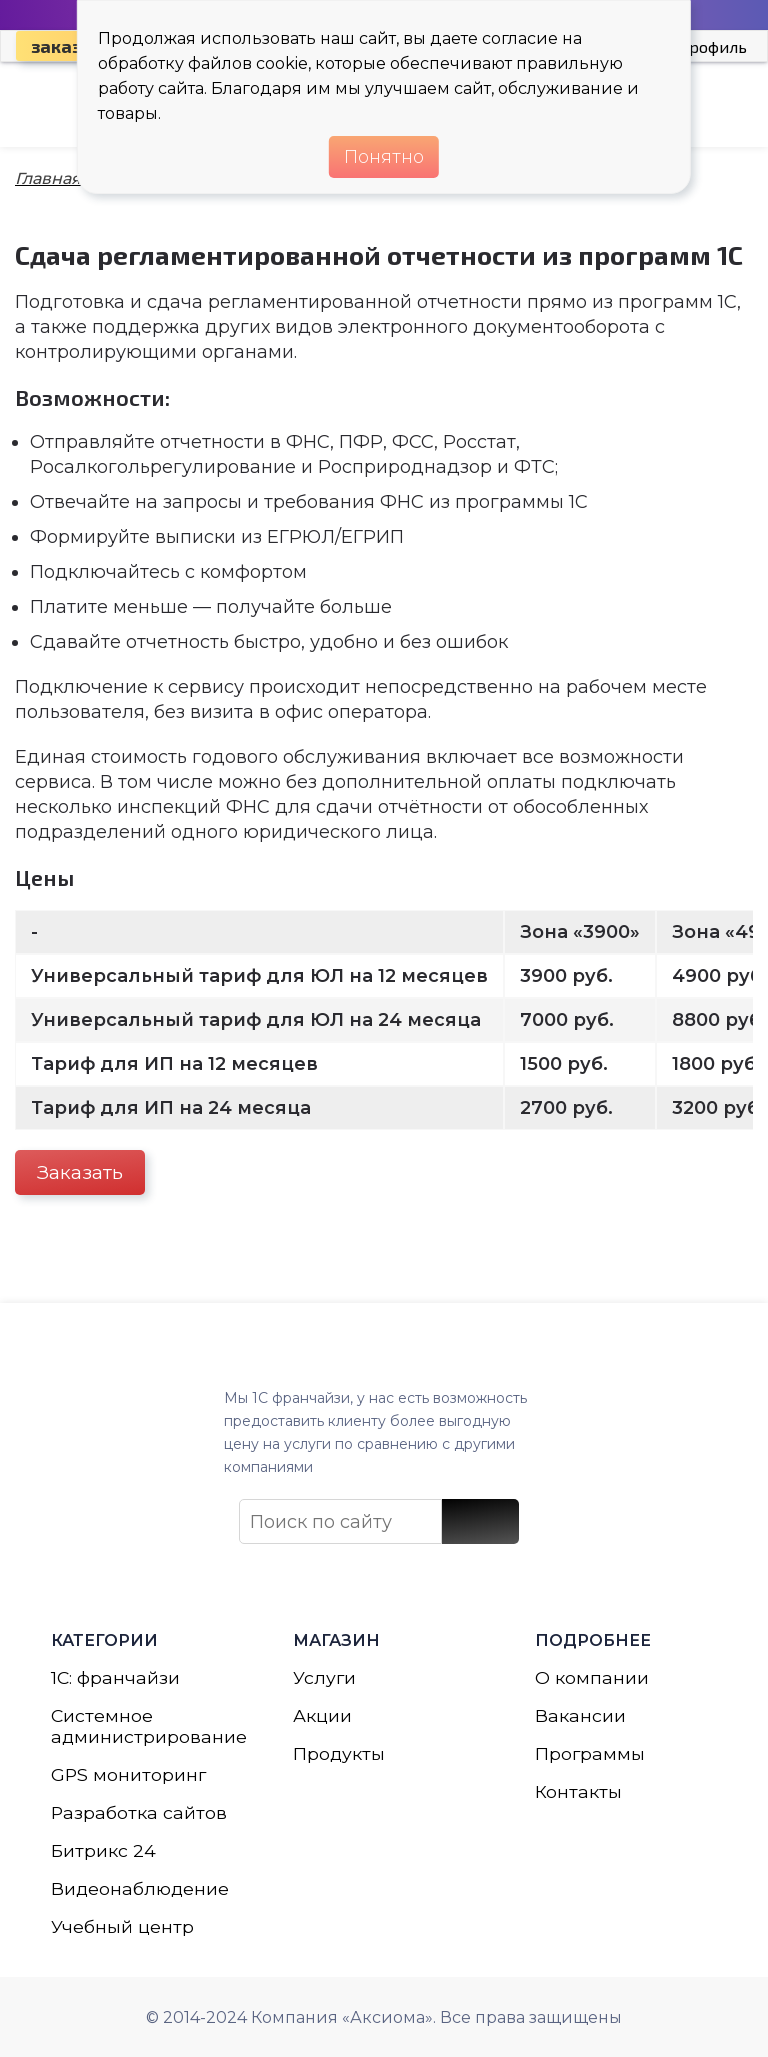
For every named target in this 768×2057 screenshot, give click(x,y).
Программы (590, 1748)
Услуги (325, 1670)
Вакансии (580, 1709)
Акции (323, 1709)
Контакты (578, 1787)
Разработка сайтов (139, 1809)
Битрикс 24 (104, 1848)
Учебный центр (123, 1926)
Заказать (80, 1172)
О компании (592, 1670)
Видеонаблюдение (141, 1887)
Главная (48, 178)
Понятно (384, 157)
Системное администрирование (142, 1720)
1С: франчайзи (117, 1670)
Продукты (339, 1748)
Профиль (712, 46)
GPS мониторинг (129, 1770)
